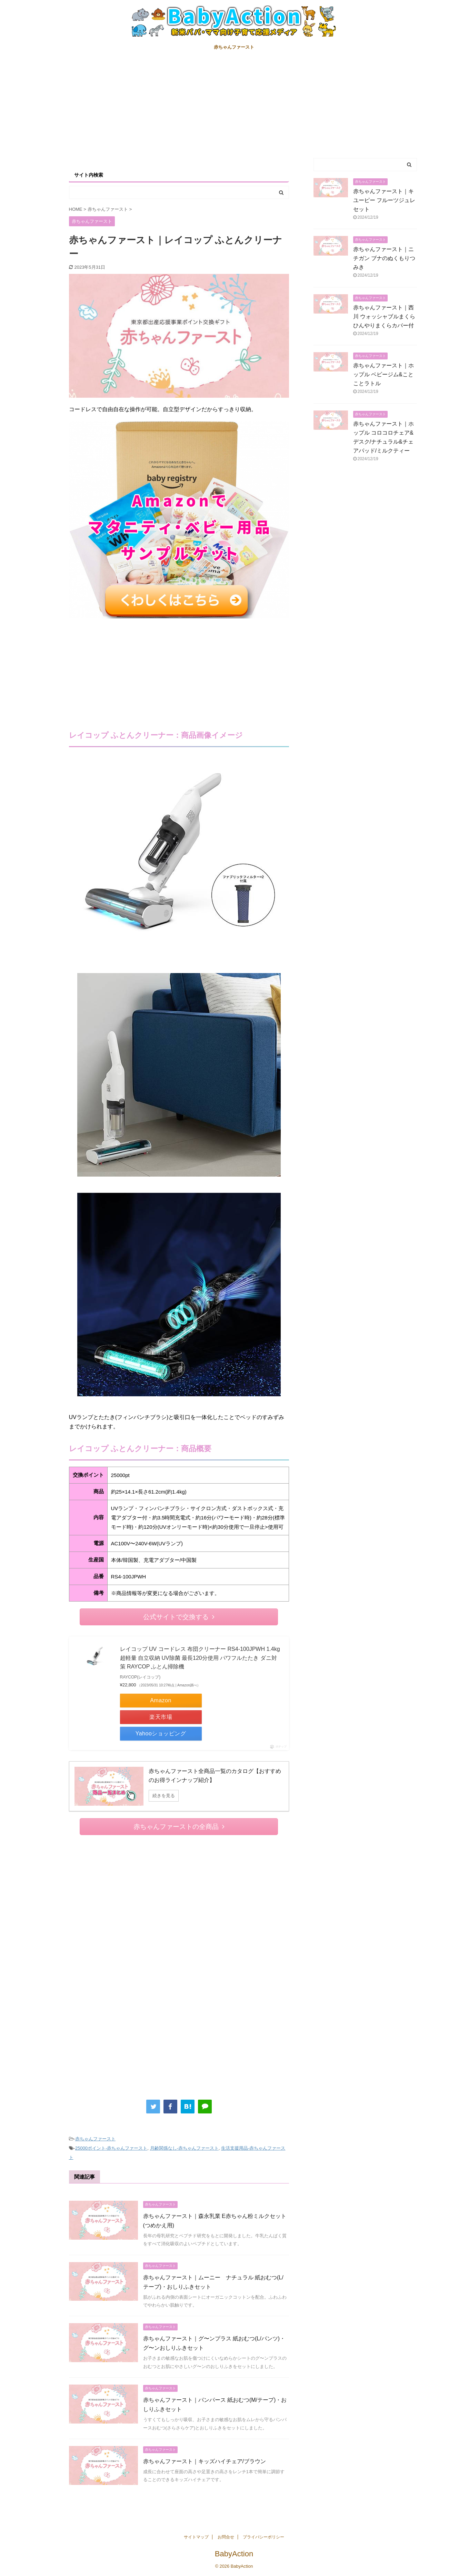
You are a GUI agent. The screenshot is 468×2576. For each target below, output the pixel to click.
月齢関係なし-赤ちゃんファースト (184, 2148)
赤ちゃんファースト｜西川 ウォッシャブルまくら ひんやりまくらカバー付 (387, 316)
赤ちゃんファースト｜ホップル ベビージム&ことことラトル (383, 374)
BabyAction (234, 2553)
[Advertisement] (234, 106)
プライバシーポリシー (263, 2537)
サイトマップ (196, 2537)
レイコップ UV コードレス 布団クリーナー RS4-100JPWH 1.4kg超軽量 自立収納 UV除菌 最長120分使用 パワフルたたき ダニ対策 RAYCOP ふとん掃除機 (200, 1658)
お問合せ (226, 2537)
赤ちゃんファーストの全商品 (179, 1826)
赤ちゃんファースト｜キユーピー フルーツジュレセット (384, 200)
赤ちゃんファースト (234, 47)
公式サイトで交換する (179, 1617)
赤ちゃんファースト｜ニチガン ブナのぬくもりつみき (384, 258)
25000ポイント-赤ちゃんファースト (111, 2148)
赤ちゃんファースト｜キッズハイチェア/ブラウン (204, 2461)
